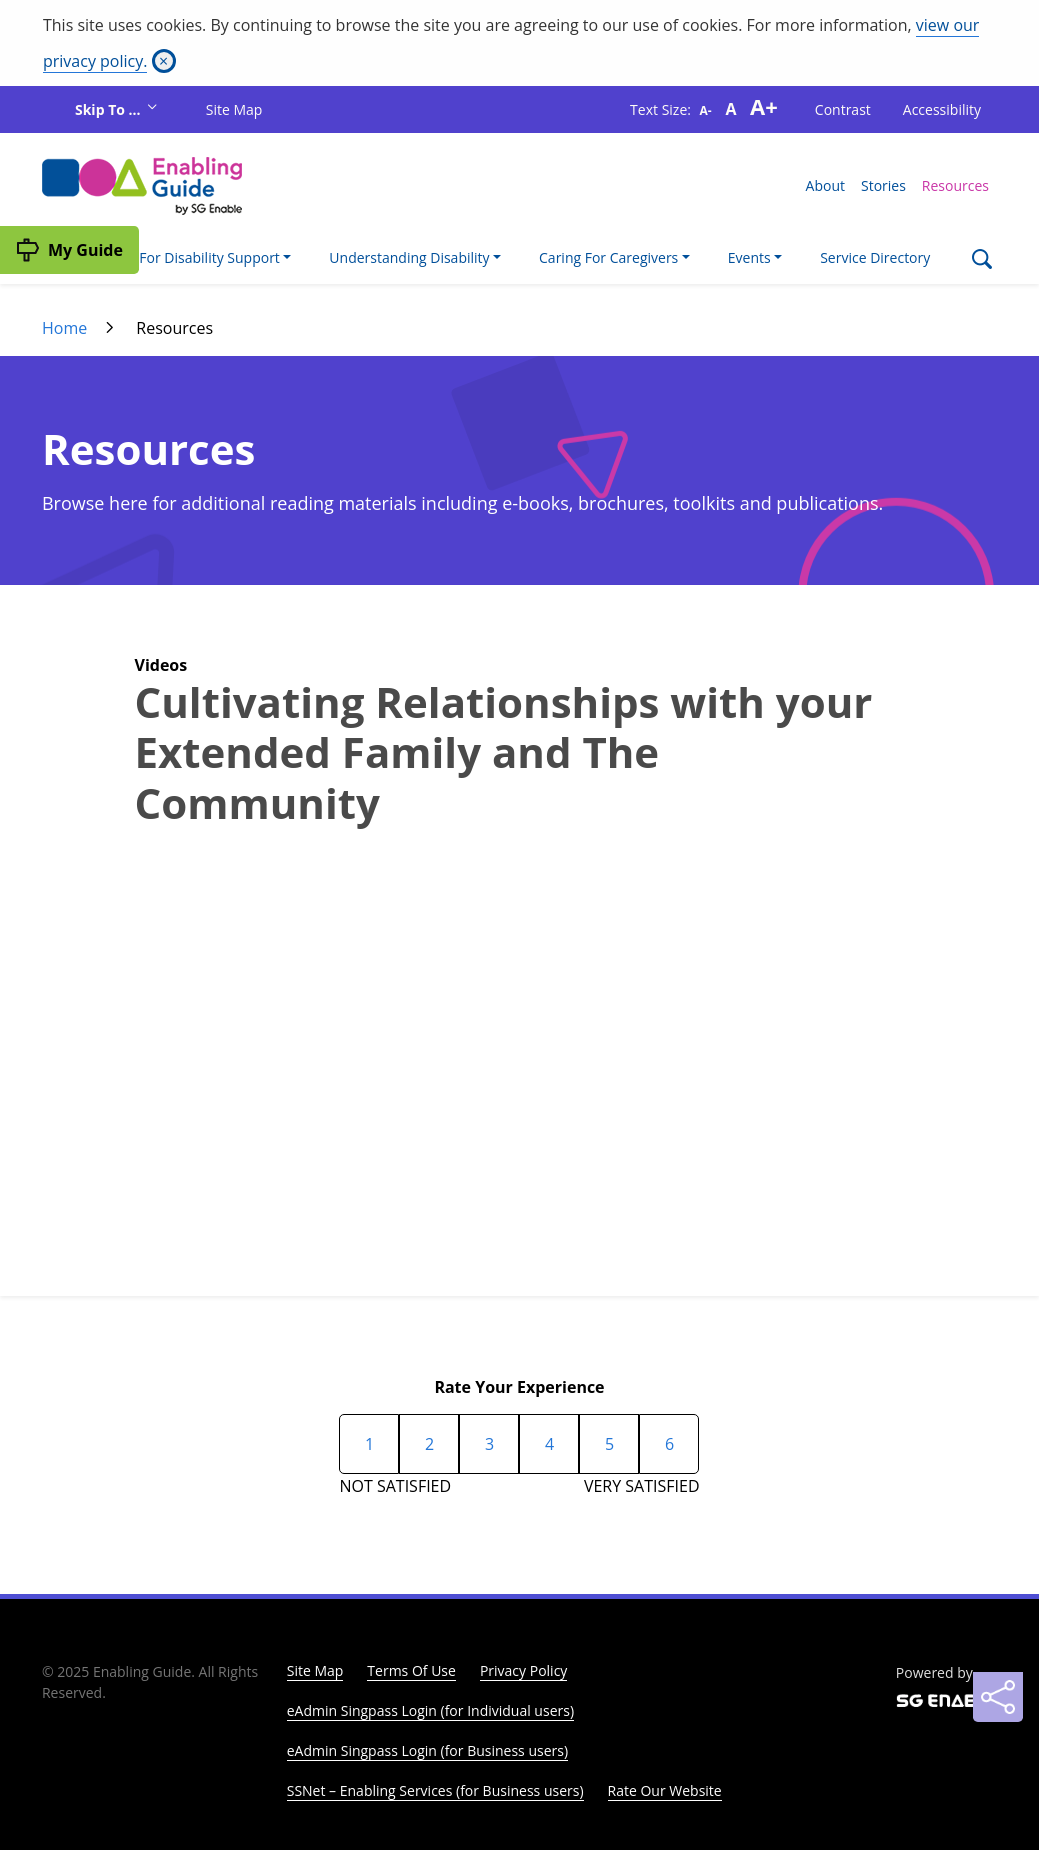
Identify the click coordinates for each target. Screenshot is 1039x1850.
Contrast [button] (843, 109)
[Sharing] (998, 1697)
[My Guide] (69, 250)
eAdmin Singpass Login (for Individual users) (430, 1710)
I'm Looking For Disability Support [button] (170, 257)
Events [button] (749, 257)
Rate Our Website (665, 1790)
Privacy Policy (523, 1670)
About (825, 185)
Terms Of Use (411, 1670)
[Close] (164, 61)
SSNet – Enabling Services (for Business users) (435, 1790)
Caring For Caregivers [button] (608, 257)
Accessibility (942, 109)
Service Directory (875, 257)
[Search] (981, 261)
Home (64, 328)
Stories (883, 185)
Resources (955, 185)
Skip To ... (109, 109)
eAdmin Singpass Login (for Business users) (427, 1750)
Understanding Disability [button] (409, 257)
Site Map (234, 109)
